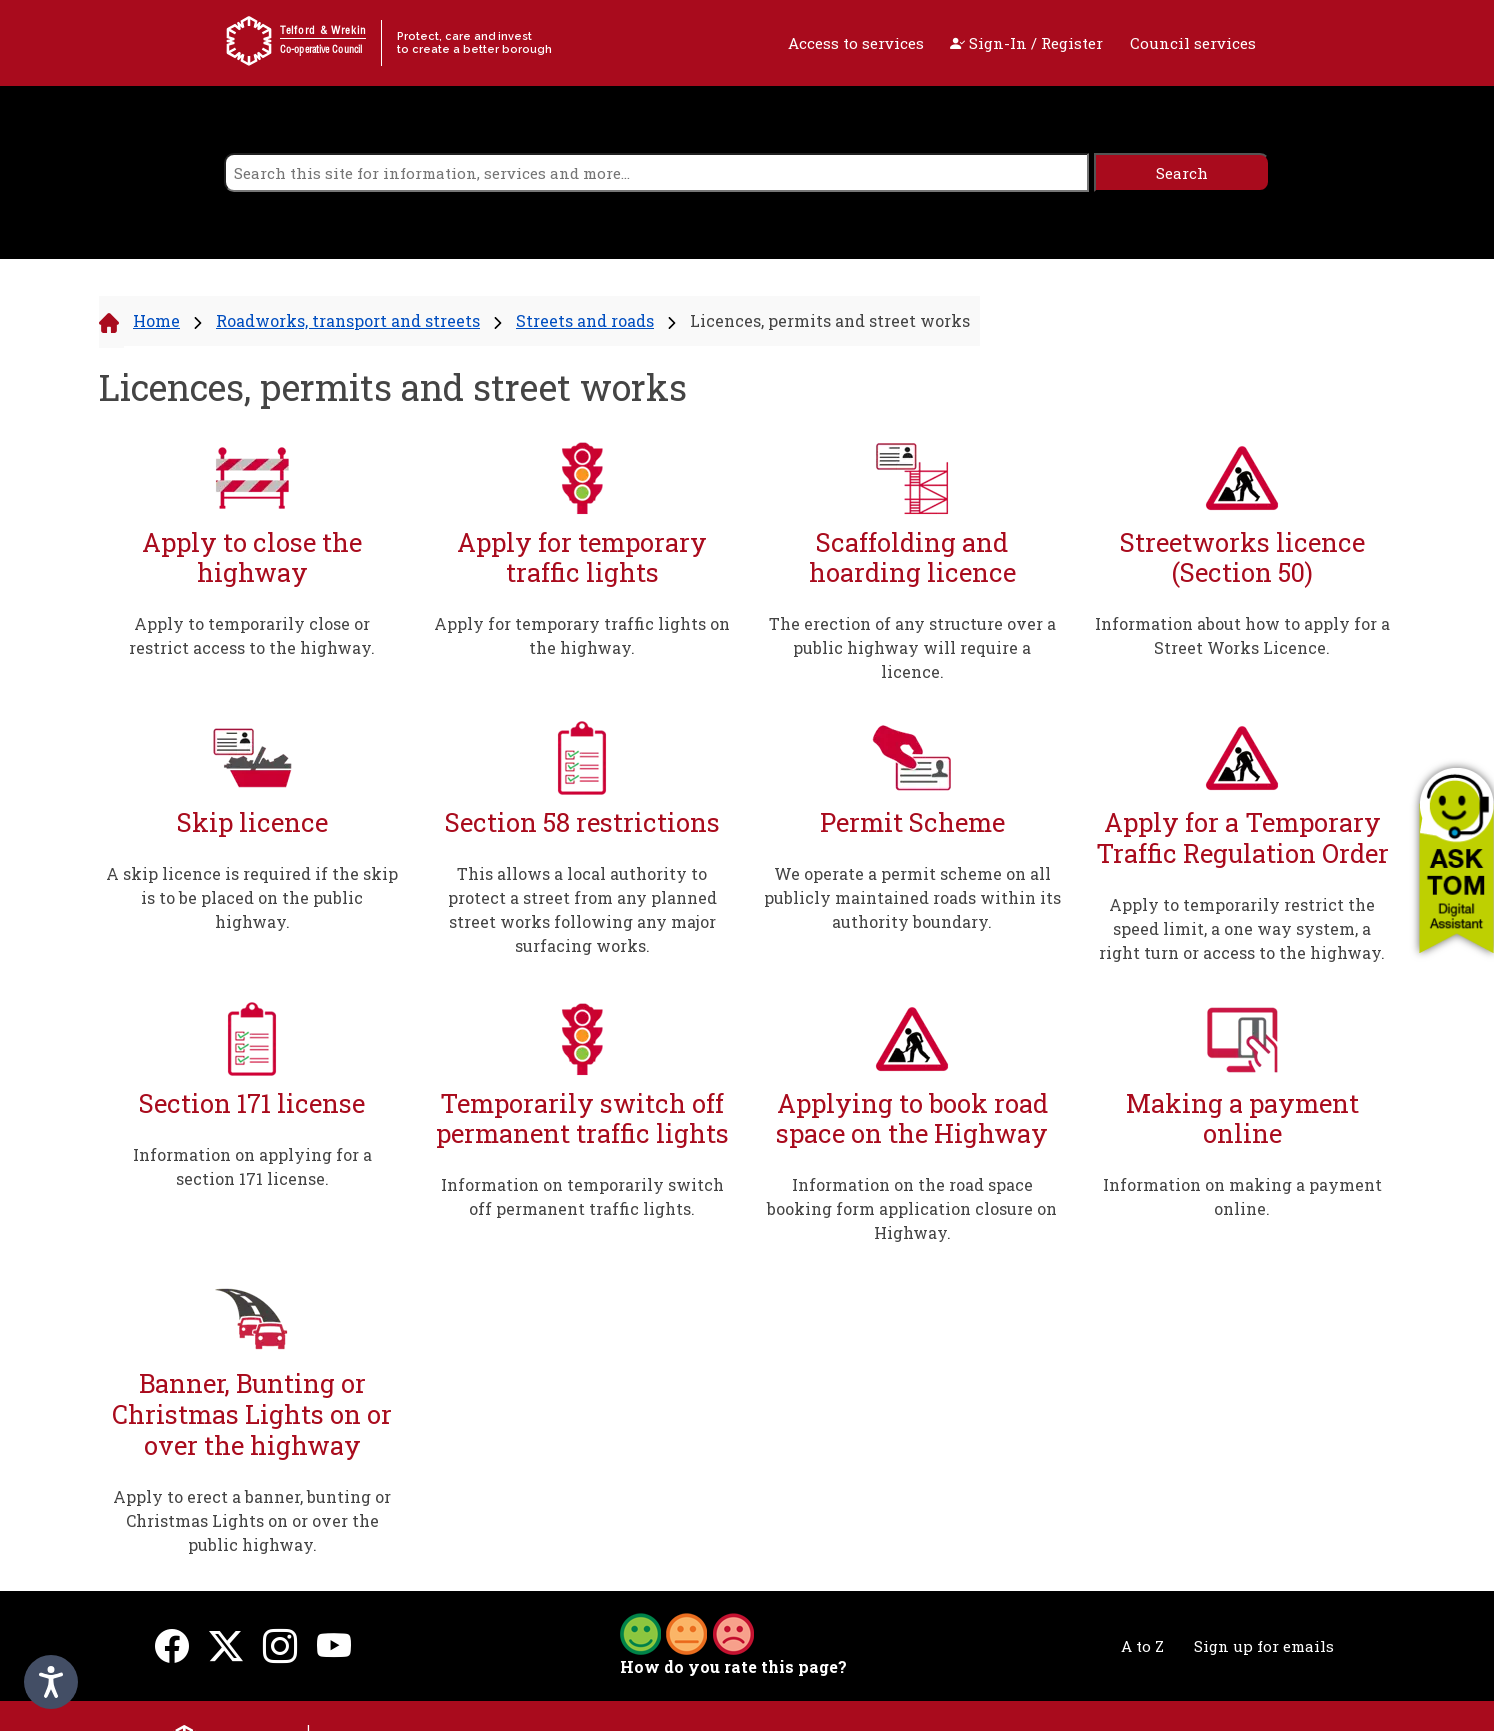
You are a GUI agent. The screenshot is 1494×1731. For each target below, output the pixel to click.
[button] (1456, 860)
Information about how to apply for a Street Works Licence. (1242, 635)
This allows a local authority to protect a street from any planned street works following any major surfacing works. (582, 909)
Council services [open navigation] (1193, 43)
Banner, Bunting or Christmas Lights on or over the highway (252, 1414)
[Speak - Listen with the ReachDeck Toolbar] (51, 1682)
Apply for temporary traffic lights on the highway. (582, 635)
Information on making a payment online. (1242, 1196)
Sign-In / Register (1026, 43)
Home (156, 320)
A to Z (1142, 1646)
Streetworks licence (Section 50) (1242, 557)
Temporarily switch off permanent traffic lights (582, 1118)
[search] (656, 172)
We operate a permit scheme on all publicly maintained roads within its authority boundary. (912, 897)
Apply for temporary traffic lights (582, 557)
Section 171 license (252, 1103)
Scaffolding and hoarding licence (912, 557)
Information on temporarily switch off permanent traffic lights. (582, 1196)
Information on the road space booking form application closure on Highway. (912, 1208)
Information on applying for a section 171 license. (252, 1166)
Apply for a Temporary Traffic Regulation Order (1242, 837)
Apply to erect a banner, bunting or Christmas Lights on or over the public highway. (252, 1520)
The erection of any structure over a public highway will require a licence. (912, 647)
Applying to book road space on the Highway (912, 1118)
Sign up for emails (1264, 1646)
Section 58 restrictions (582, 822)
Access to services (856, 43)
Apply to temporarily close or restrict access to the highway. (252, 635)
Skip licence (252, 822)
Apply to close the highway (252, 557)
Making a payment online (1242, 1118)
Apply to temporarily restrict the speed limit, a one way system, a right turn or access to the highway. (1242, 928)
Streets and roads (585, 320)
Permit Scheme (912, 822)
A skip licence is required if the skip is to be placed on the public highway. (252, 897)
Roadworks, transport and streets (348, 320)
